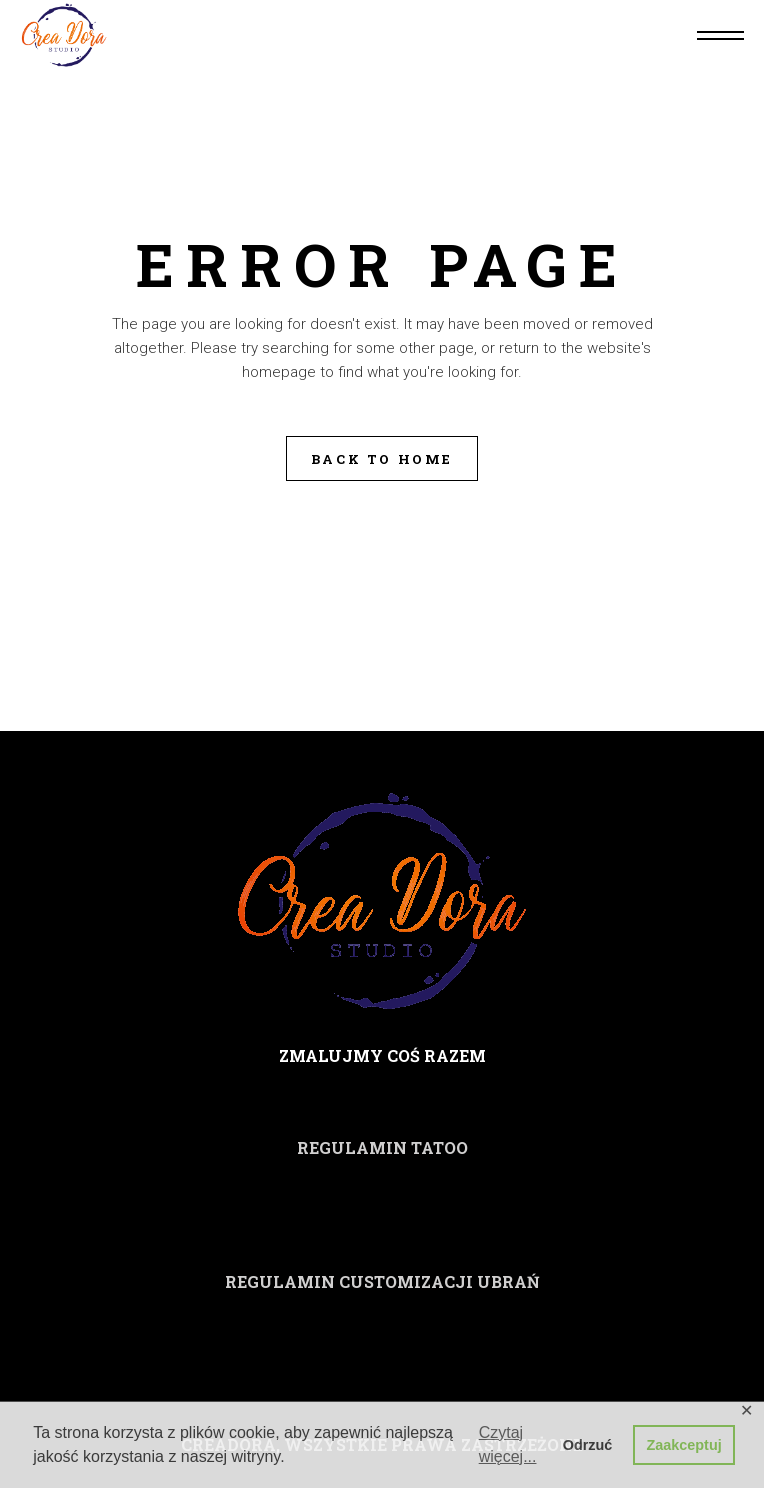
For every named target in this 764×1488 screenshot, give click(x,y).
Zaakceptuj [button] (684, 1445)
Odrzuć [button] (588, 1445)
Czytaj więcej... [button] (508, 1444)
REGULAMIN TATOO (382, 1147)
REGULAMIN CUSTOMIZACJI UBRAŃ (382, 1281)
